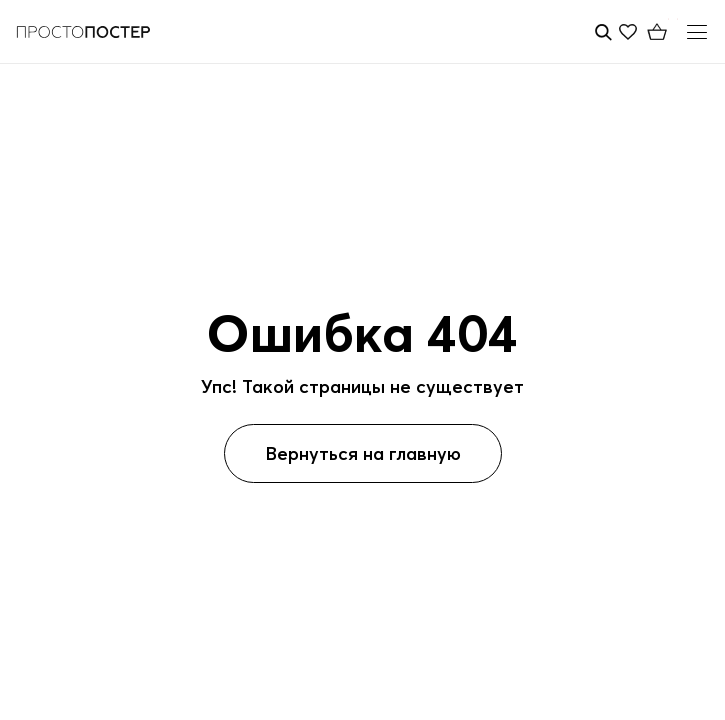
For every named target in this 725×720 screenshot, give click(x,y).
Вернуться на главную (363, 453)
